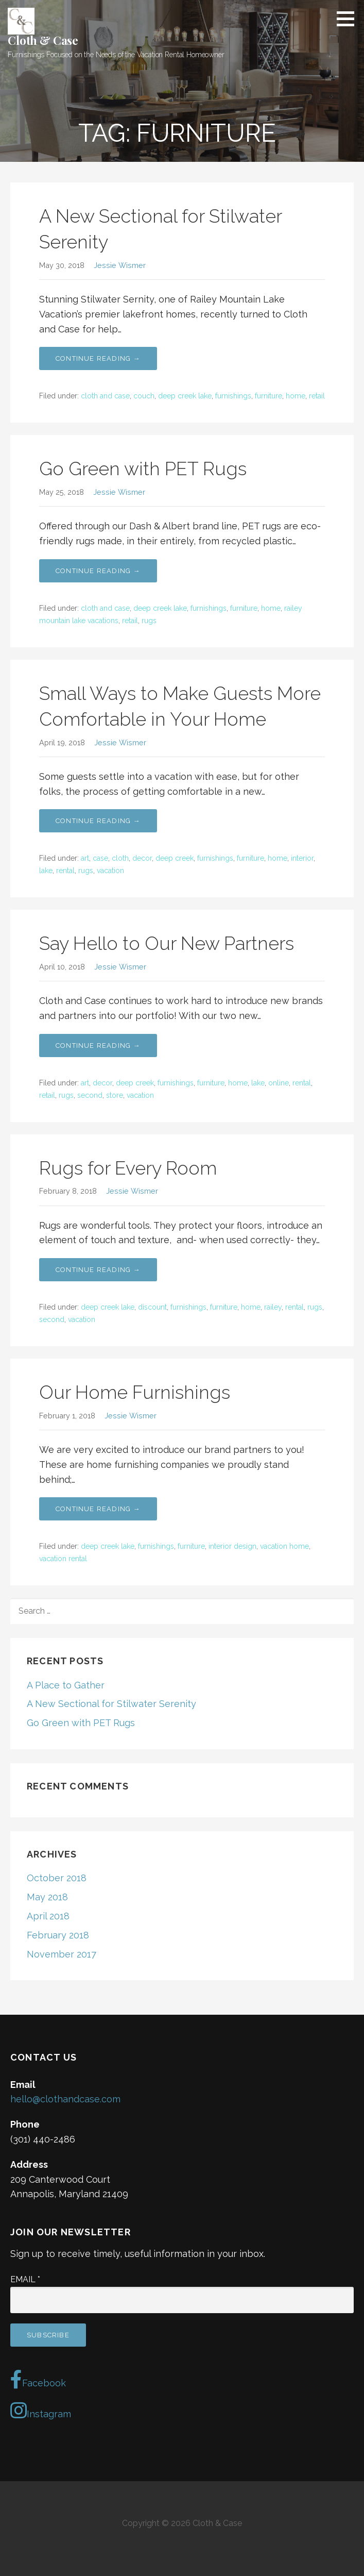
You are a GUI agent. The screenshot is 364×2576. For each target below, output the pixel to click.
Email (25, 2279)
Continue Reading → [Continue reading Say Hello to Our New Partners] (98, 1045)
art (85, 858)
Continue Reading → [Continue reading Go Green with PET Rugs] (98, 571)
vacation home (284, 1546)
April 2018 (48, 1916)
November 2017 (61, 1954)
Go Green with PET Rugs (143, 468)
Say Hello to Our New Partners (166, 943)
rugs (149, 620)
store (114, 1095)
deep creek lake (185, 396)
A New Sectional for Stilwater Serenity (111, 1703)
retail (317, 396)
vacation (110, 870)
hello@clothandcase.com (65, 2099)
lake (46, 870)
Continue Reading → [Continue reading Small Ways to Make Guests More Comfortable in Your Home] (98, 821)
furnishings (233, 396)
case (100, 858)
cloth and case (105, 396)
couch (143, 396)
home (295, 396)
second (89, 1095)
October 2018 (56, 1877)
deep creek (174, 858)
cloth (120, 858)
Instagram (40, 2410)
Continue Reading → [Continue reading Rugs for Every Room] (98, 1270)
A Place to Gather (66, 1685)
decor (142, 858)
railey (273, 1307)
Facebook (38, 2379)
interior (302, 858)
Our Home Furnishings (134, 1392)
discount (152, 1307)
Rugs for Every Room (128, 1168)
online (278, 1083)
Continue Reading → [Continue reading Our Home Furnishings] (98, 1509)
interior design (232, 1546)
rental (65, 870)
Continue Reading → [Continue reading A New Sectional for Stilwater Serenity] (98, 358)
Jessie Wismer (120, 265)
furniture (268, 396)
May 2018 (47, 1897)
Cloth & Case (43, 40)
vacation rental (63, 1558)
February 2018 (58, 1935)
